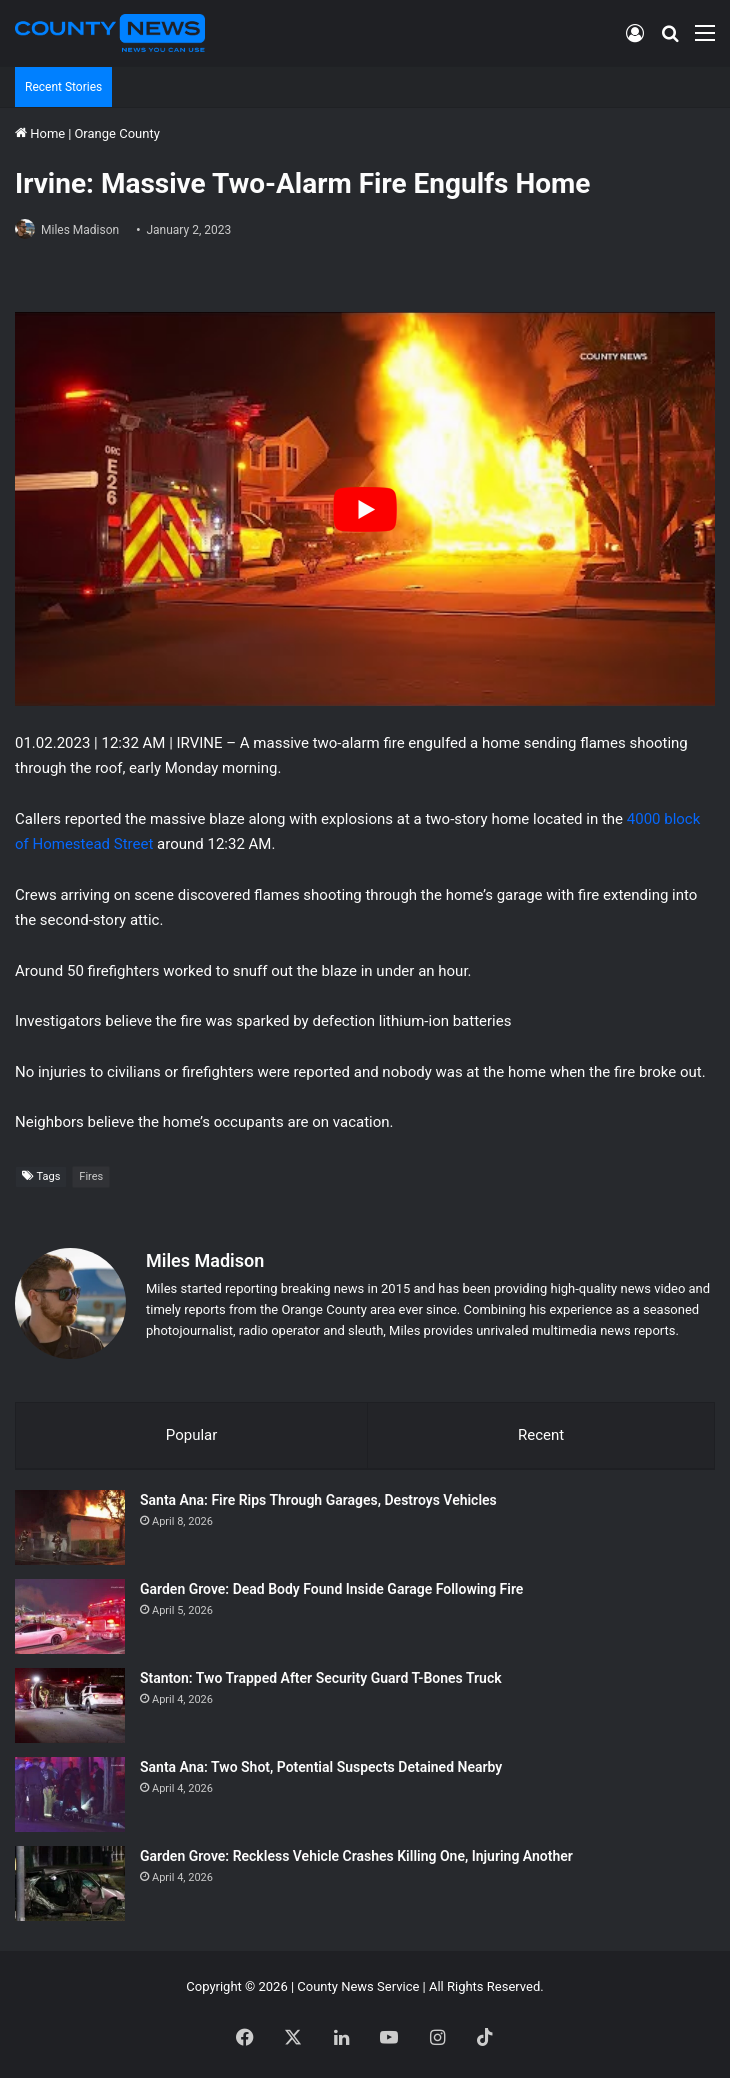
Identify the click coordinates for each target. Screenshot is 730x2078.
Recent (541, 1432)
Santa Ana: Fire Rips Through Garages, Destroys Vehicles (318, 1497)
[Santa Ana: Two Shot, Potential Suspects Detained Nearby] (70, 1791)
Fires (91, 1176)
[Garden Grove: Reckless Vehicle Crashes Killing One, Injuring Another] (70, 1880)
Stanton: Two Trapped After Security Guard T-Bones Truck (321, 1675)
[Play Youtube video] (365, 509)
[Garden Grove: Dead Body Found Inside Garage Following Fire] (70, 1613)
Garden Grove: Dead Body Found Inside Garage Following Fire (331, 1586)
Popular (192, 1432)
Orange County (116, 133)
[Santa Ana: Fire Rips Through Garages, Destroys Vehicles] (70, 1524)
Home (40, 133)
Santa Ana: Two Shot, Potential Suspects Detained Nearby (321, 1764)
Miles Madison (80, 230)
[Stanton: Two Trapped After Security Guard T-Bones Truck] (70, 1702)
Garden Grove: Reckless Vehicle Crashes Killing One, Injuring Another (356, 1853)
